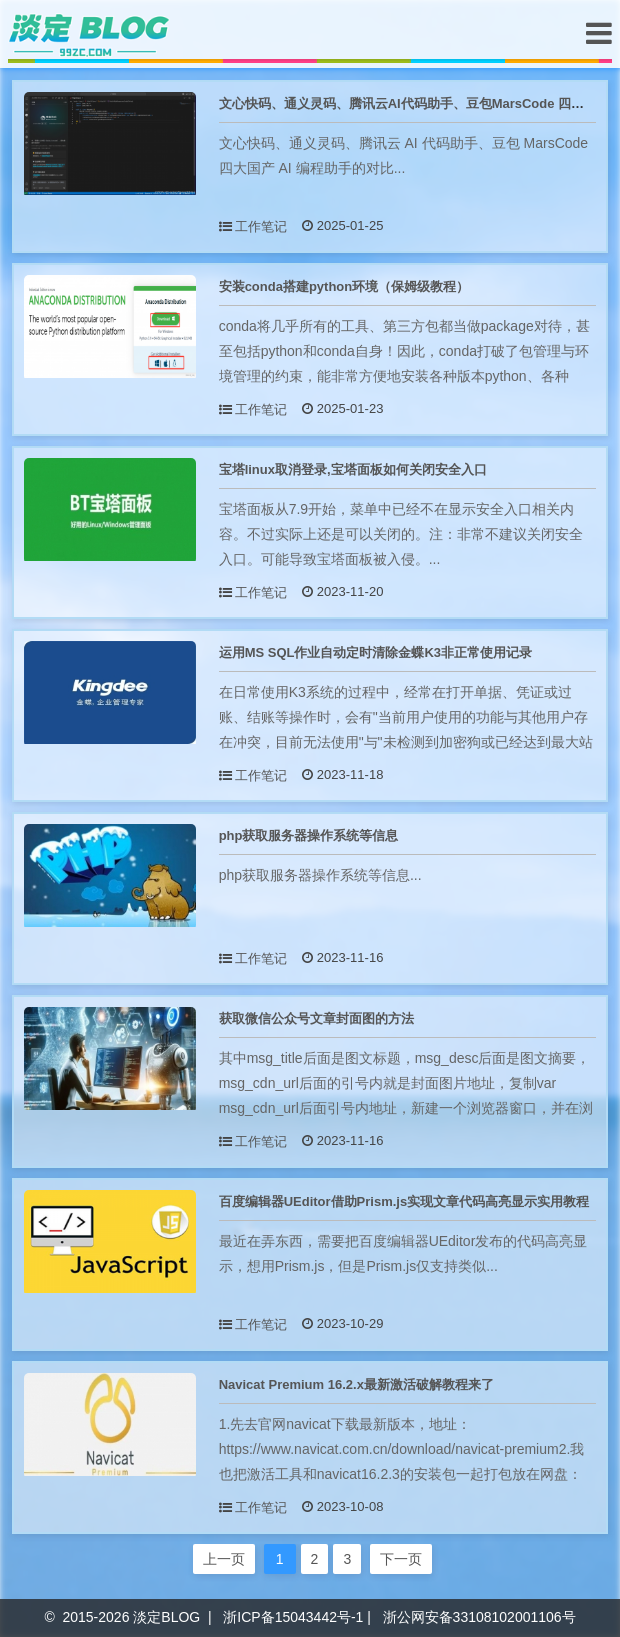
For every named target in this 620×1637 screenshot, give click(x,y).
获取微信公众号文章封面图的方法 (316, 1018)
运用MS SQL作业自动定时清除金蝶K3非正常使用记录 (375, 652)
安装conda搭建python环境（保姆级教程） (344, 286)
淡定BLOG (166, 1617)
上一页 (224, 1559)
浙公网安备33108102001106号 (479, 1617)
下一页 (401, 1559)
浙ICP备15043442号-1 (293, 1617)
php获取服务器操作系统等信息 (309, 835)
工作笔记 (261, 226)
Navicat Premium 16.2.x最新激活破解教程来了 (356, 1384)
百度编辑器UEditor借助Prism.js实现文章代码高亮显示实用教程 (404, 1201)
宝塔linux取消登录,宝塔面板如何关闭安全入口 (353, 469)
